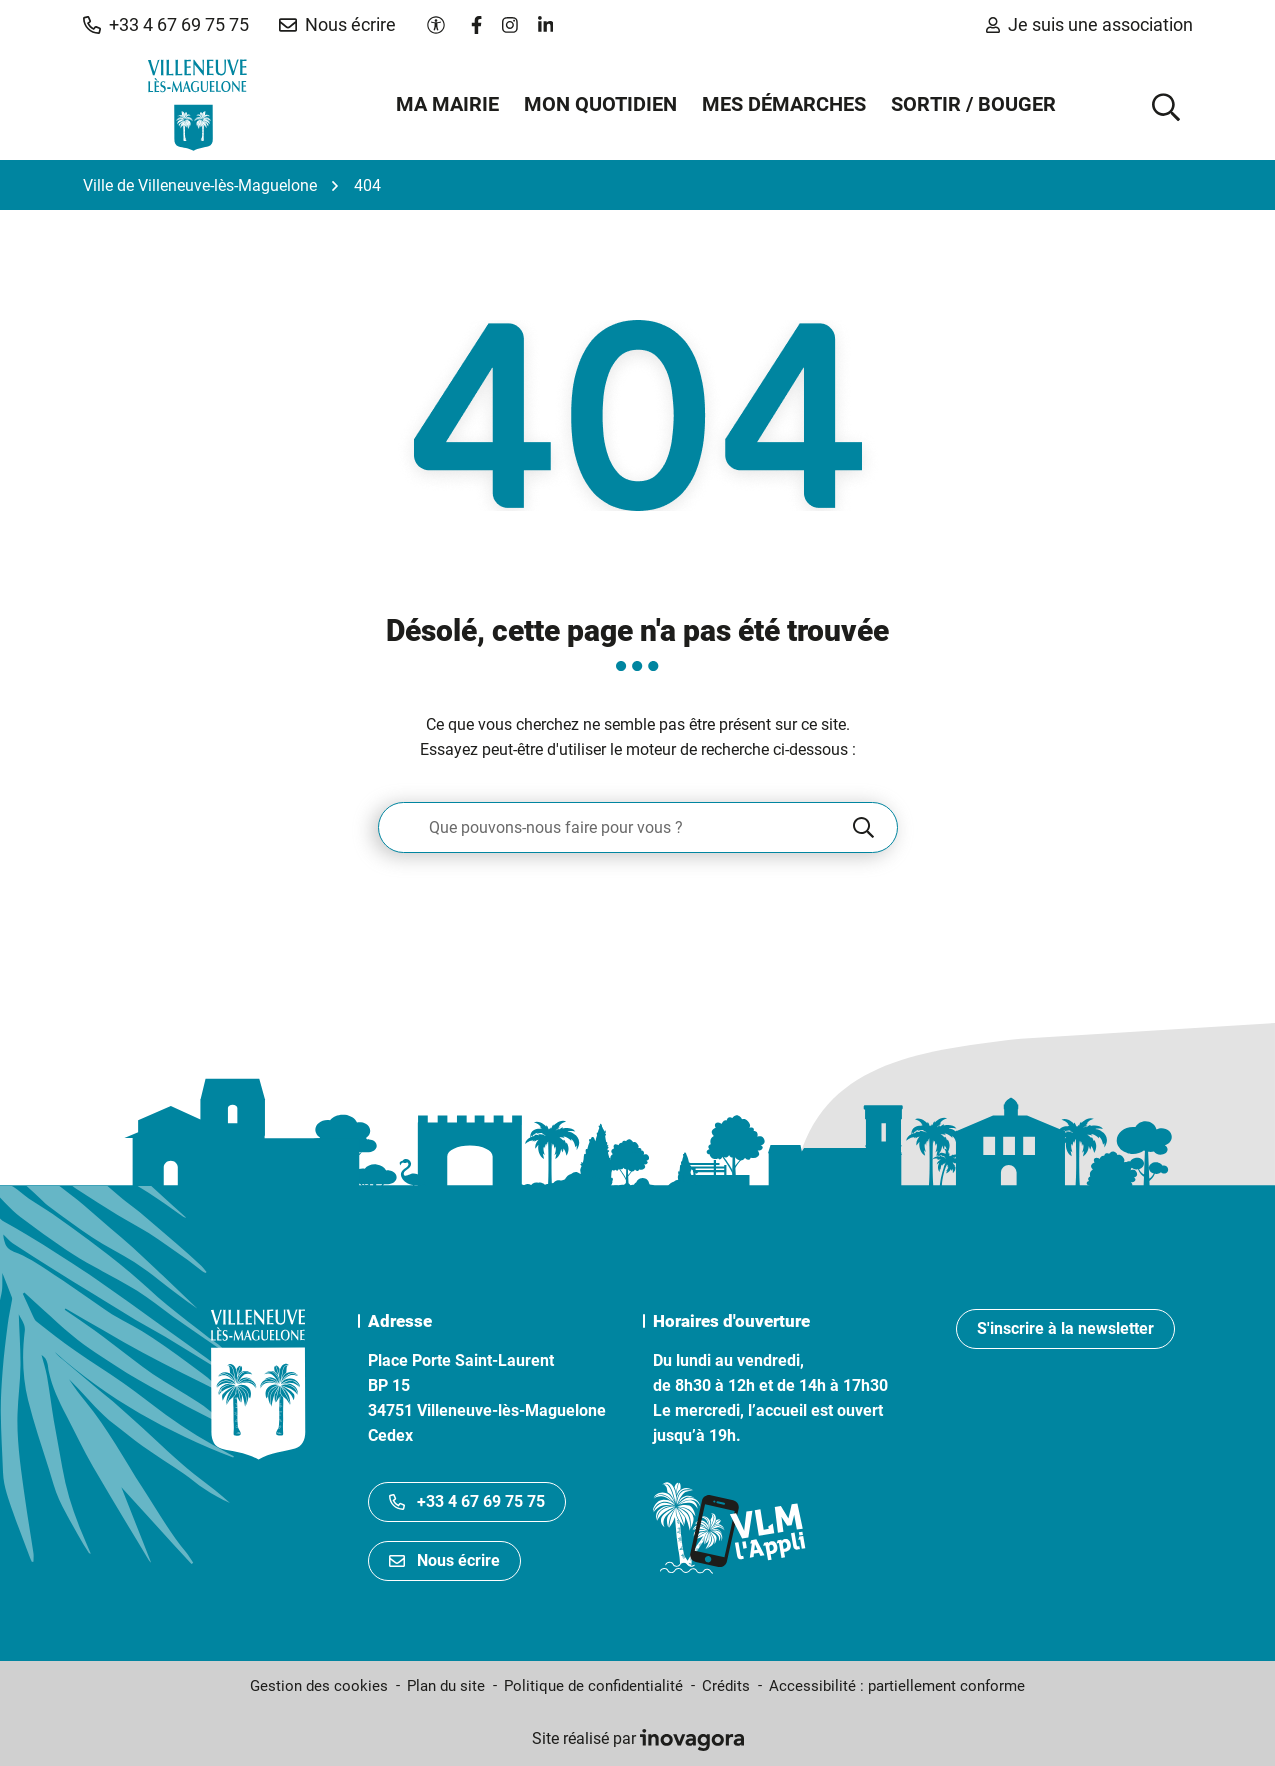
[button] (166, 25)
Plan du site (446, 1686)
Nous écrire (444, 1560)
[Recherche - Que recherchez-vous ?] (614, 827)
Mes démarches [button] (784, 104)
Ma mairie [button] (447, 104)
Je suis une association (1089, 24)
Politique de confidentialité (593, 1686)
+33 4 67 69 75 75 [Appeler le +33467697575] (467, 1501)
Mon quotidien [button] (600, 104)
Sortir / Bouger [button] (973, 104)
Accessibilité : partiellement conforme (897, 1686)
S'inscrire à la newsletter (1065, 1328)
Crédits (726, 1686)
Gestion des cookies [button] (319, 1686)
